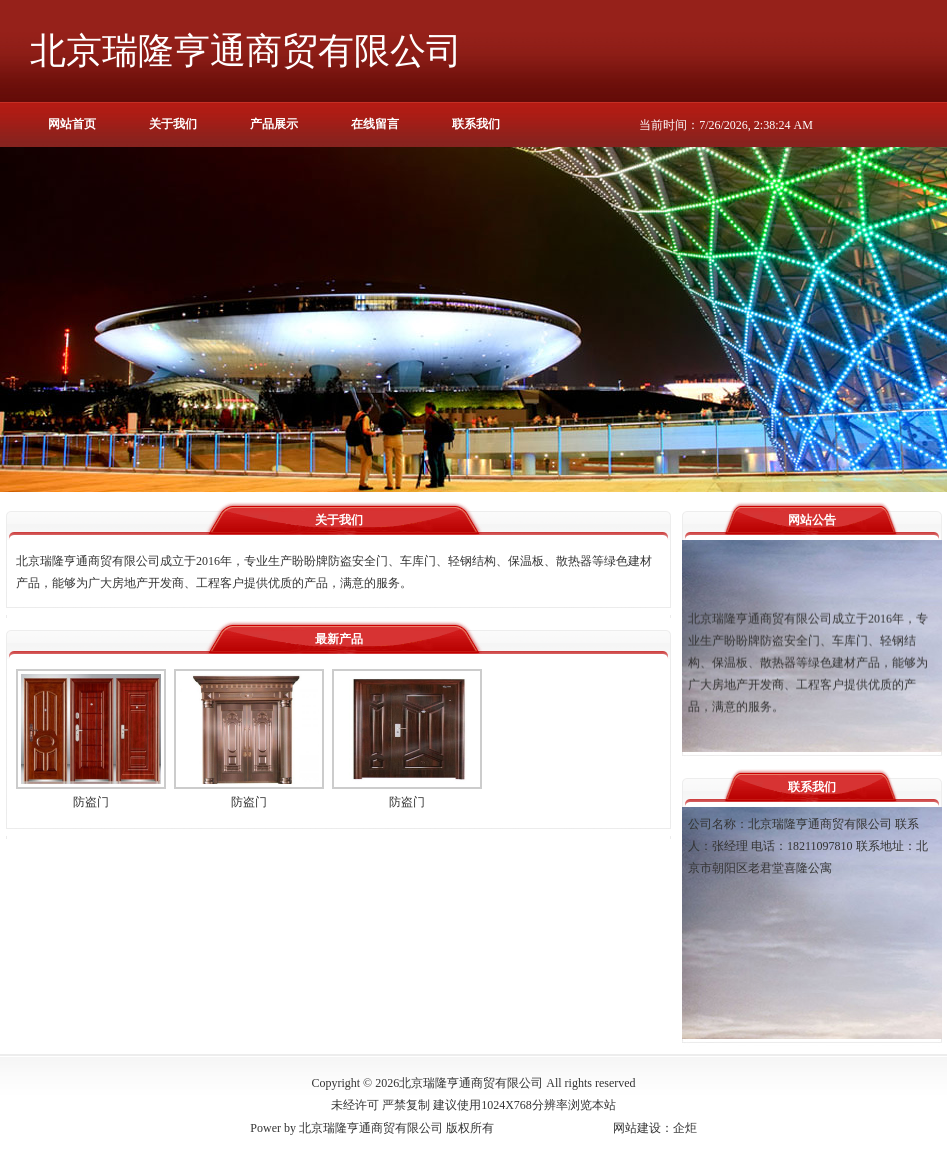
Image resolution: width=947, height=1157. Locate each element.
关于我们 (173, 124)
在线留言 (375, 124)
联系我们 (476, 124)
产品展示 (274, 124)
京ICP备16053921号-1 (553, 1128)
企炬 (685, 1128)
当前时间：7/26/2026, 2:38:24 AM (726, 125)
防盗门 (91, 802)
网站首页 (72, 124)
